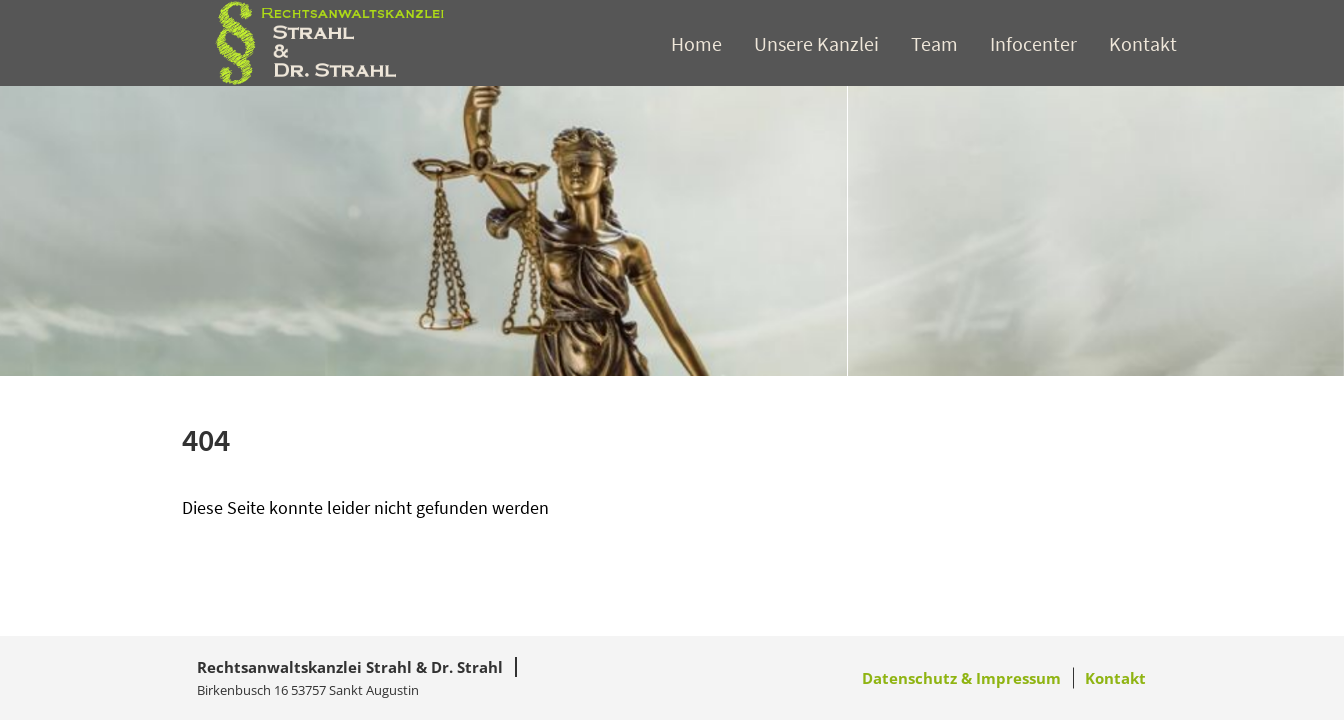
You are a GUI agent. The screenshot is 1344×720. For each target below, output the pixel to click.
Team (934, 43)
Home (696, 43)
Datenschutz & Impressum (961, 678)
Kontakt (1143, 43)
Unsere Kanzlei (816, 43)
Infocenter (1033, 43)
